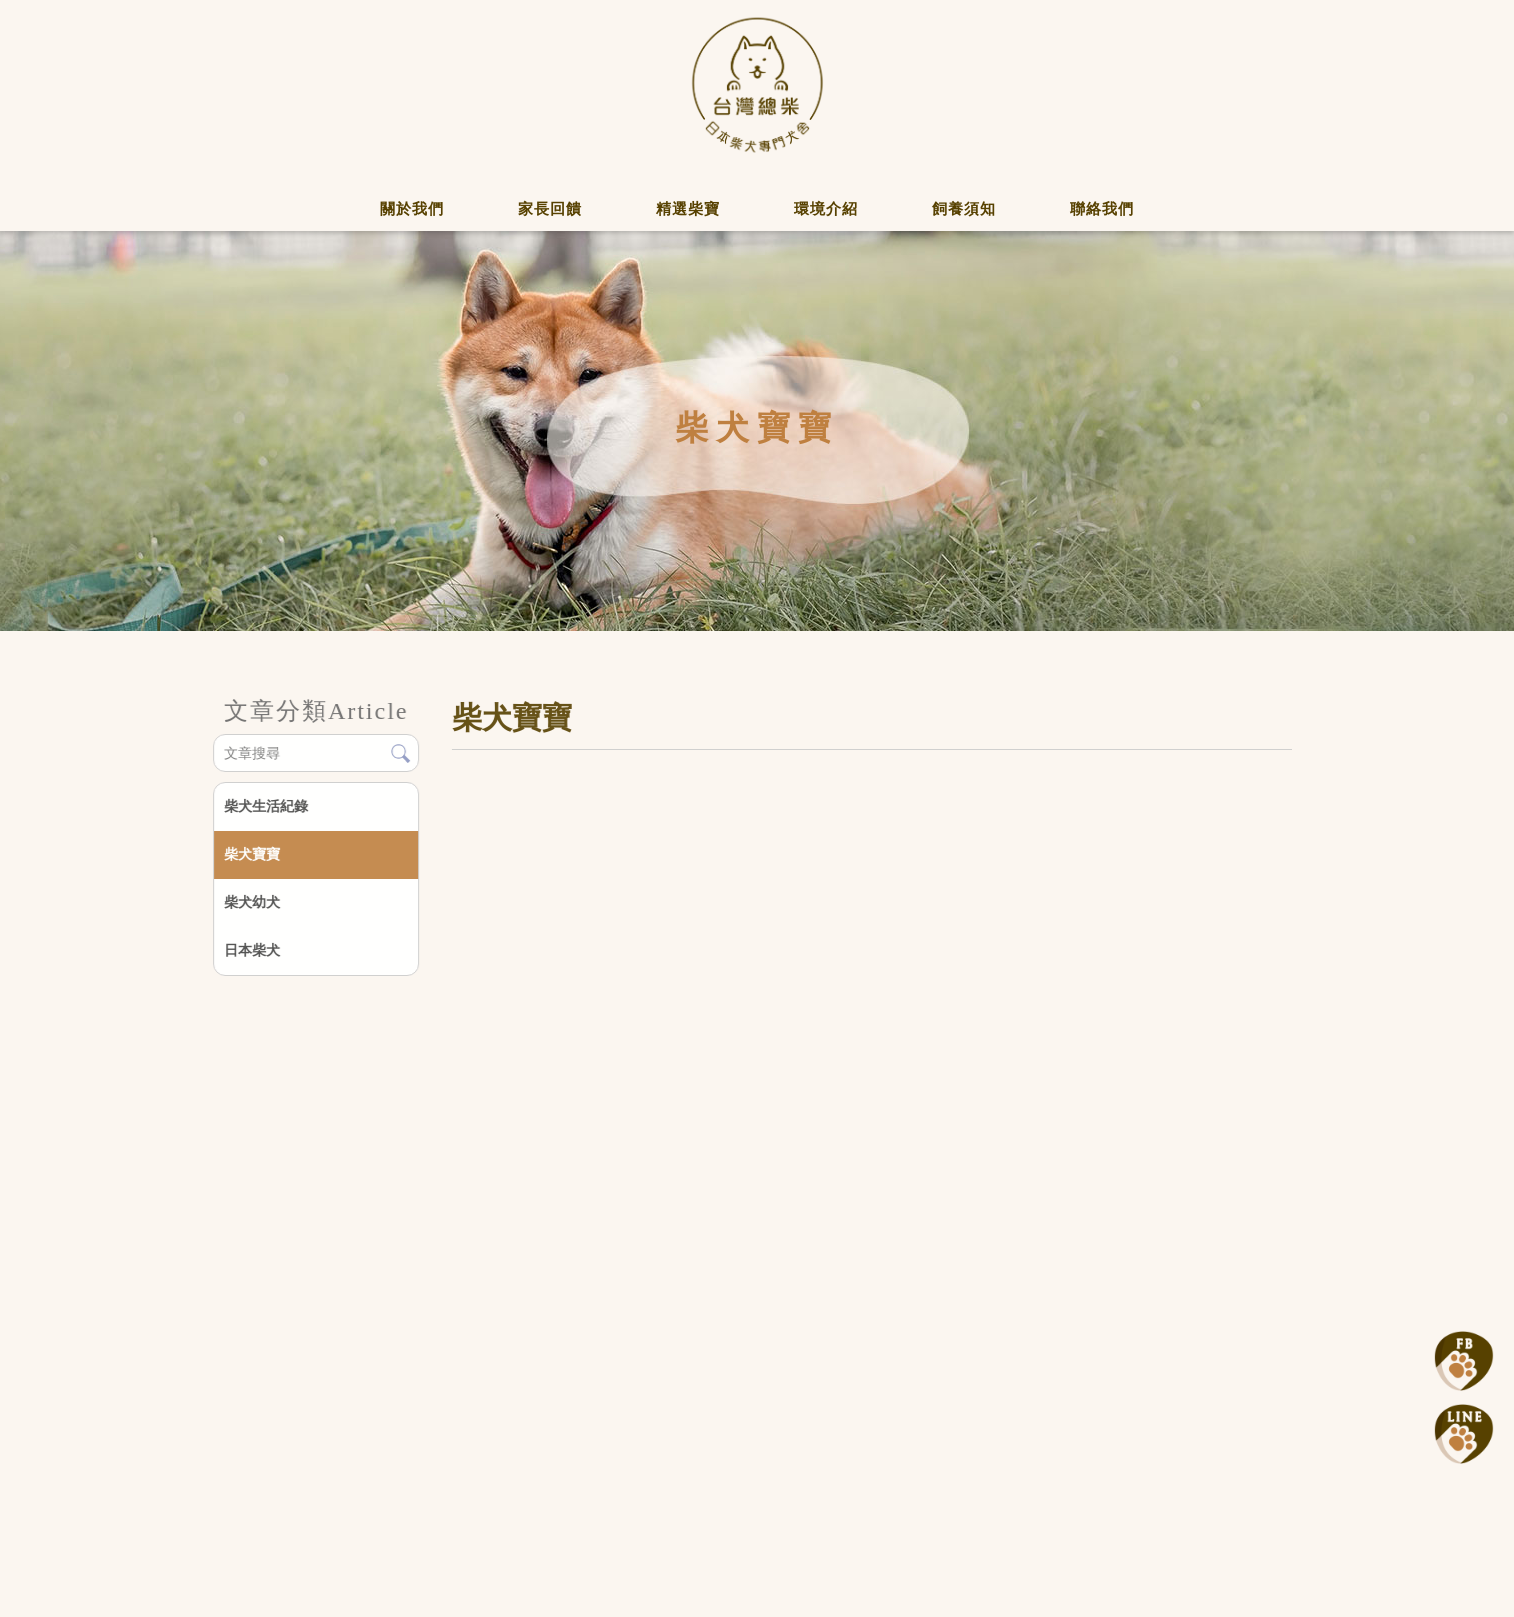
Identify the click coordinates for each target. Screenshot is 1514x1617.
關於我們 (412, 209)
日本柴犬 (252, 950)
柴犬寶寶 (252, 854)
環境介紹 (826, 209)
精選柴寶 (688, 209)
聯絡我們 (1102, 209)
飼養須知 (964, 209)
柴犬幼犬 (252, 902)
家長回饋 (550, 209)
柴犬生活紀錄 (266, 806)
